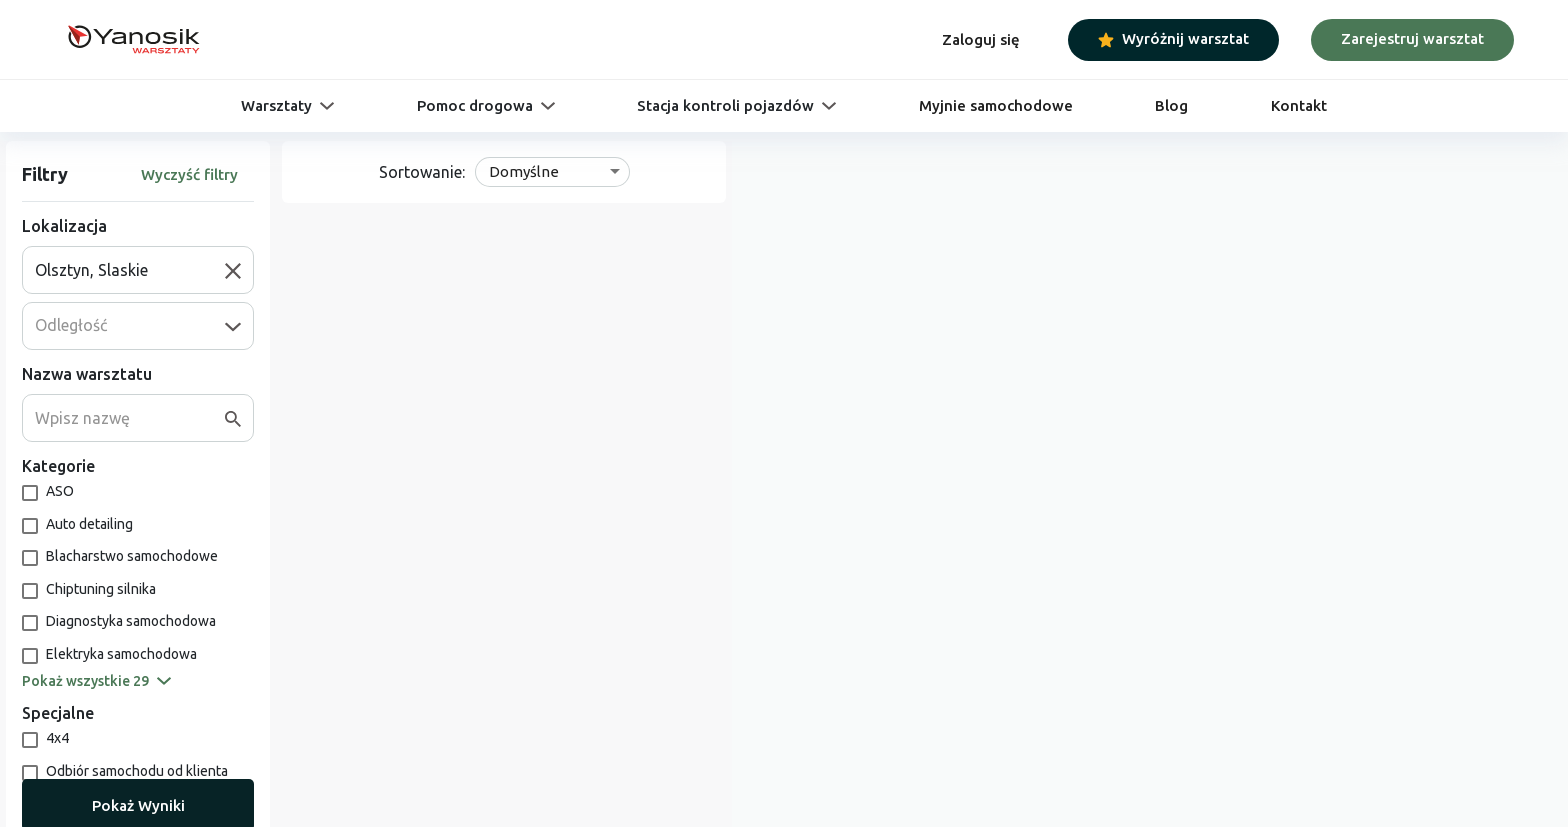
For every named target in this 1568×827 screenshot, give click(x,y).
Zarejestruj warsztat (1412, 38)
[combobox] (130, 270)
